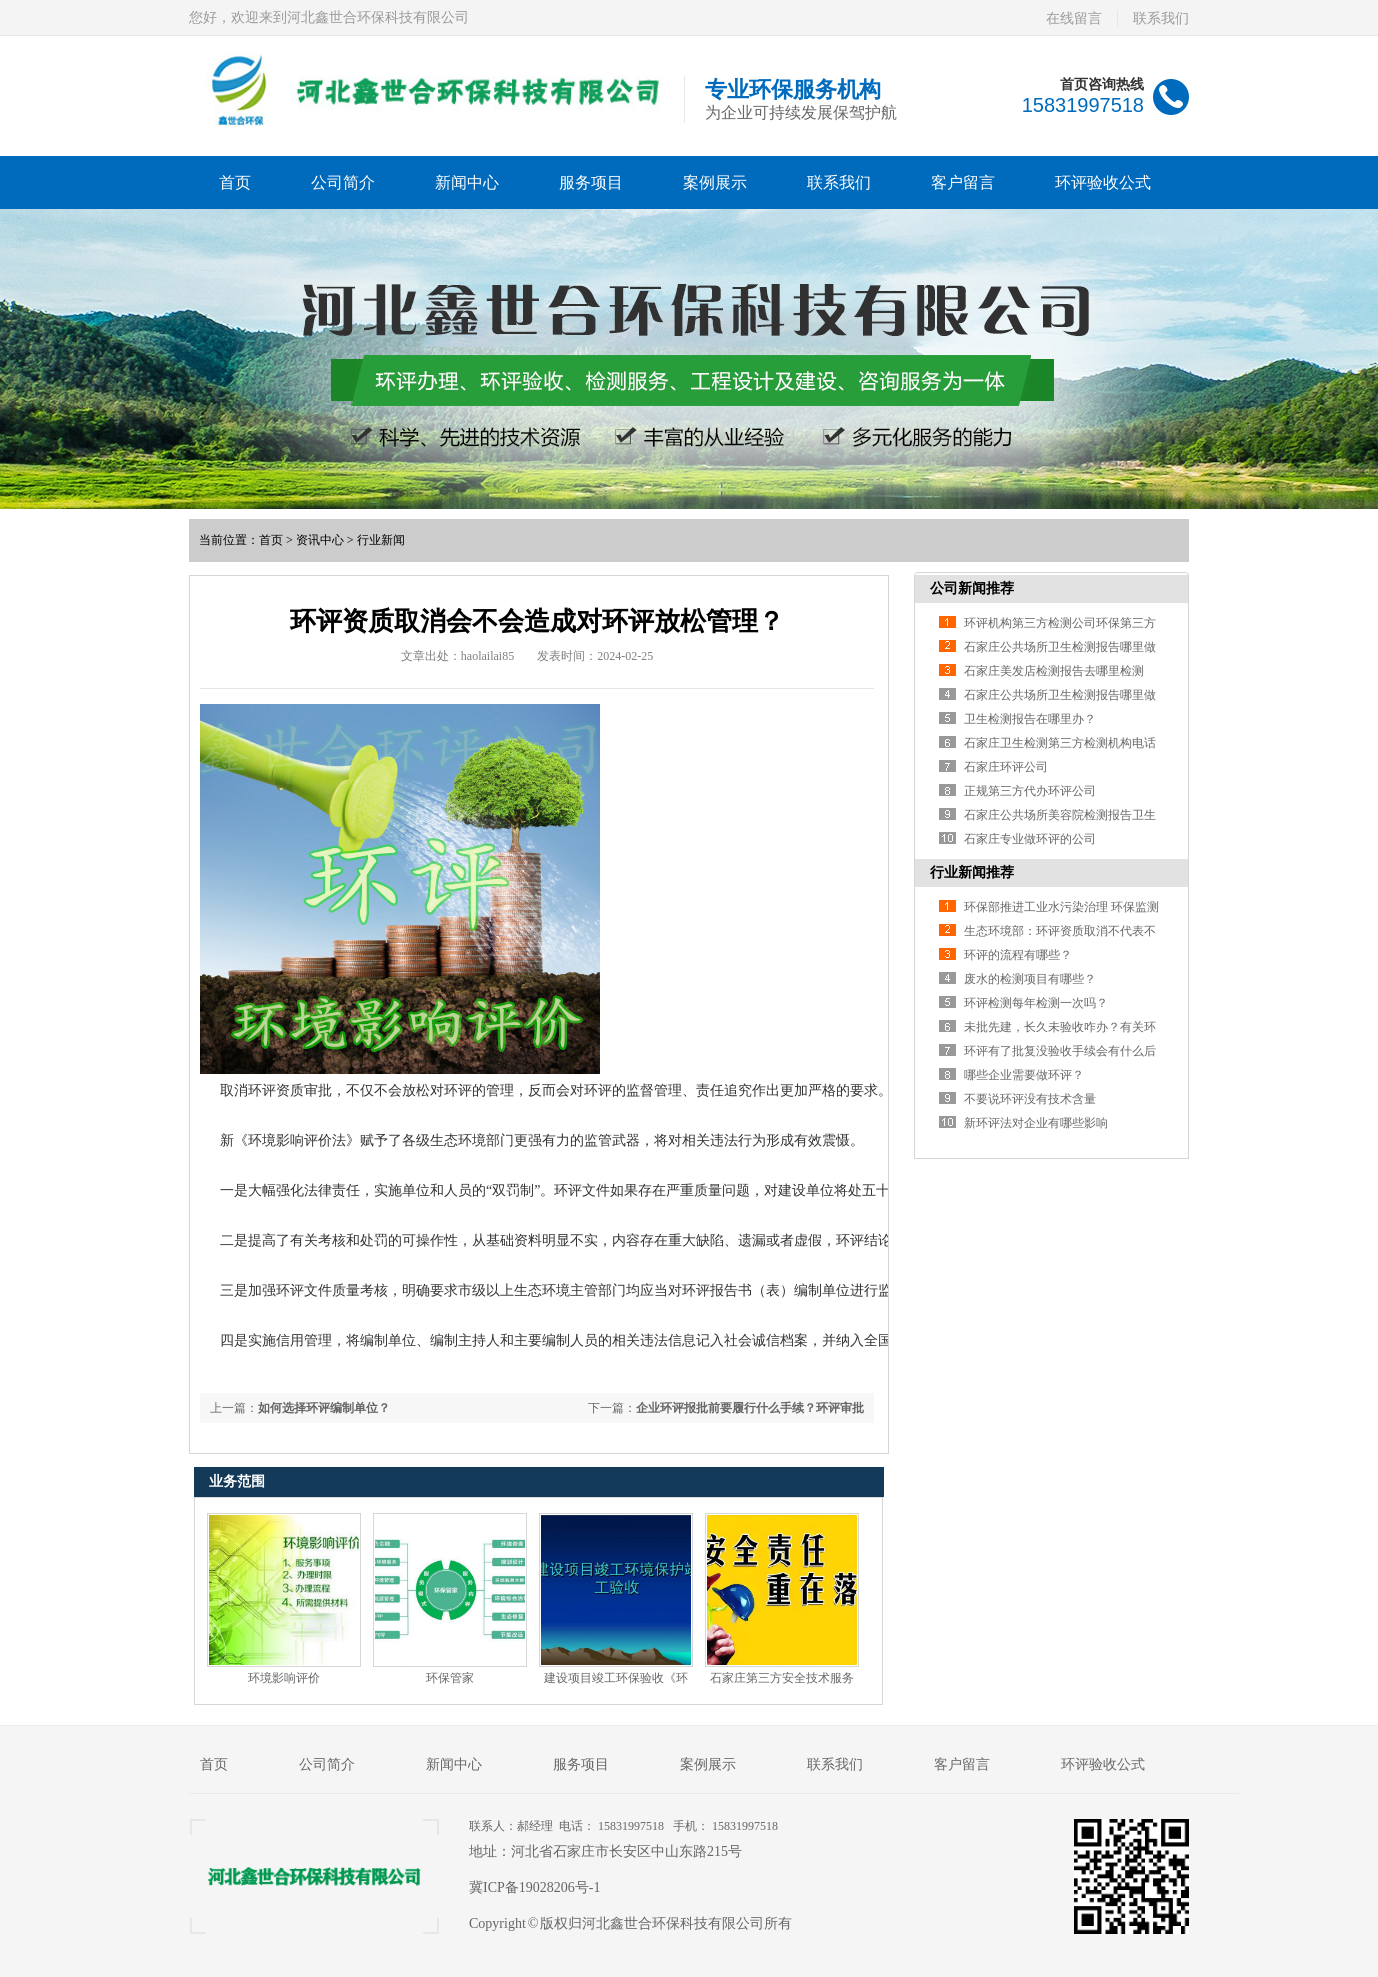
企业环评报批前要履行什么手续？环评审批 (750, 1408)
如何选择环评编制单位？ (324, 1408)
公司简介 (343, 182)
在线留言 (1074, 18)
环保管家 (450, 1678)
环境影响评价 (284, 1678)
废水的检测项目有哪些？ (1030, 979)
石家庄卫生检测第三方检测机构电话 (1060, 743)
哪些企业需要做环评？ (1024, 1075)
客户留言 (963, 182)
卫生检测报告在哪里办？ (1030, 719)
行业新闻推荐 (972, 872)
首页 (235, 182)
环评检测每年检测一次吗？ (1036, 1003)
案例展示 (715, 182)
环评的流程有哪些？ (1018, 955)
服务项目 (591, 182)
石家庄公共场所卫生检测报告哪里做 (1060, 647)
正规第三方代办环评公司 (1030, 791)
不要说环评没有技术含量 (1030, 1099)
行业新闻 (381, 540)
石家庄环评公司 (1006, 767)
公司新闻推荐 (972, 588)
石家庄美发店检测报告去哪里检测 (1054, 671)
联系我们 (1161, 18)
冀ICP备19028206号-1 (534, 1887)
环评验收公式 (1103, 182)
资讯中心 (320, 540)
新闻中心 (467, 182)
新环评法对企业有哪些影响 (1036, 1123)
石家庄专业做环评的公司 (1030, 839)
